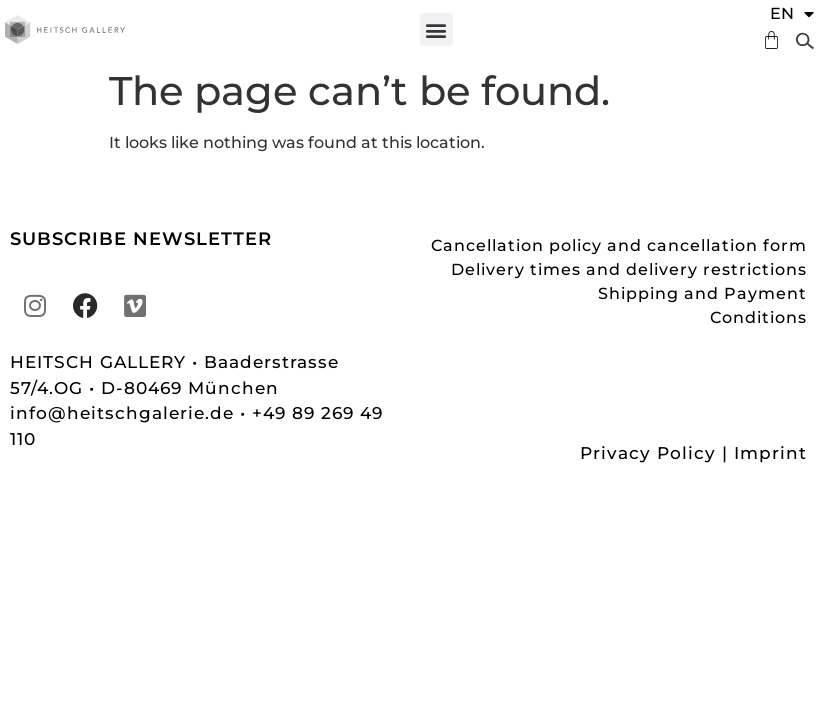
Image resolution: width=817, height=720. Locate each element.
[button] (436, 29)
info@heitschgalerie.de (125, 413)
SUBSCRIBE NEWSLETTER (141, 239)
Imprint (770, 453)
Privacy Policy (648, 453)
